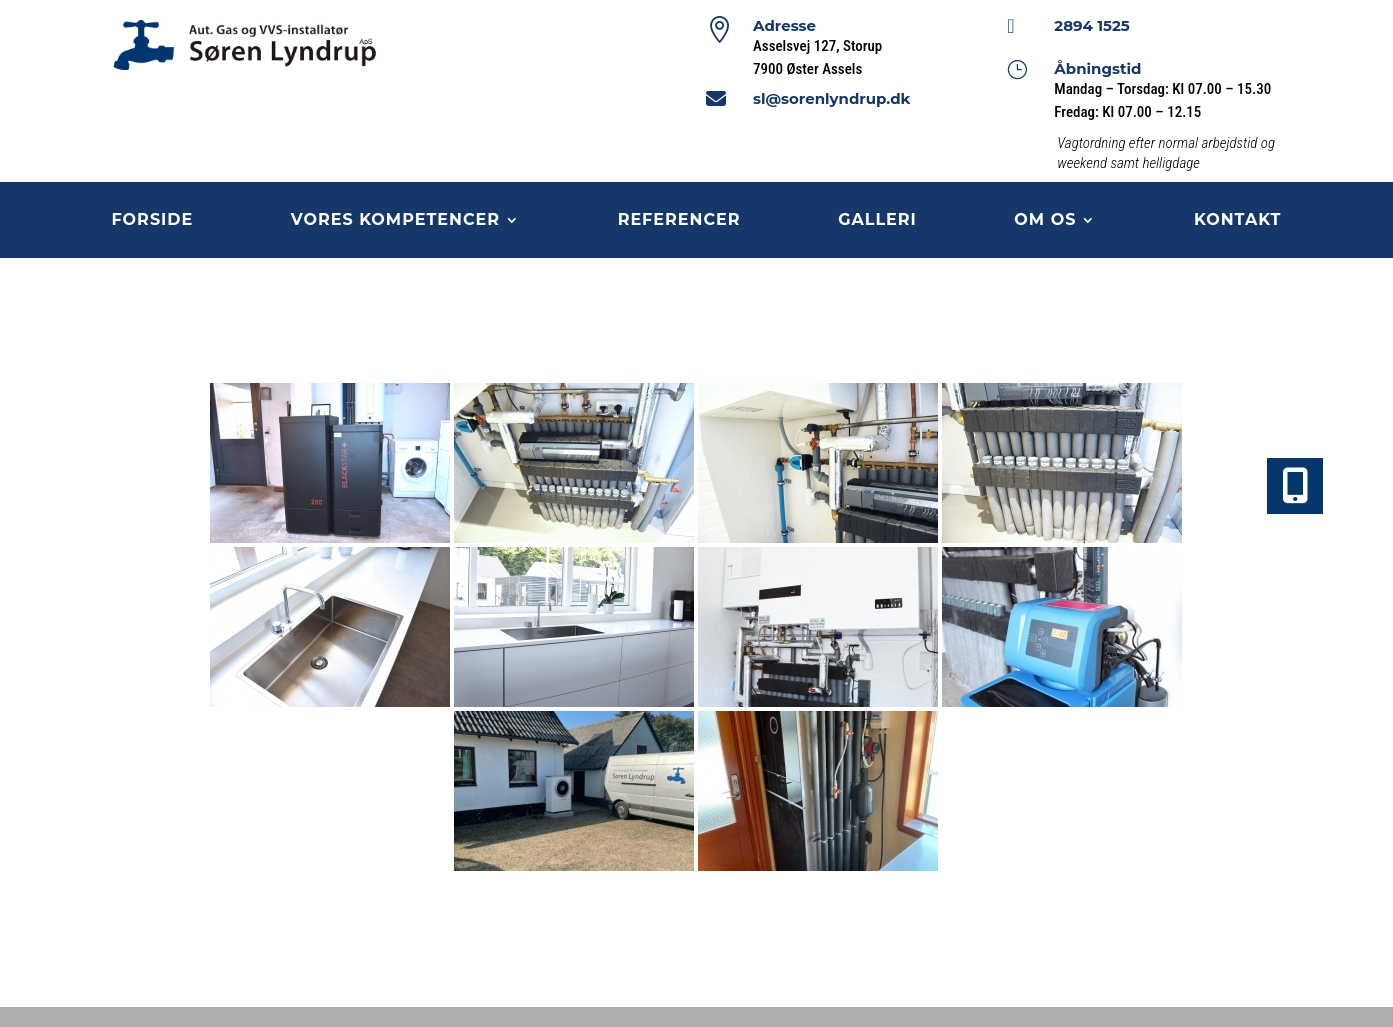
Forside (153, 221)
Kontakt (1238, 221)
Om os (1045, 221)
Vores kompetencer (395, 221)
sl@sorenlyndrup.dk (831, 98)
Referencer (679, 221)
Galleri (877, 221)
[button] (1295, 486)
